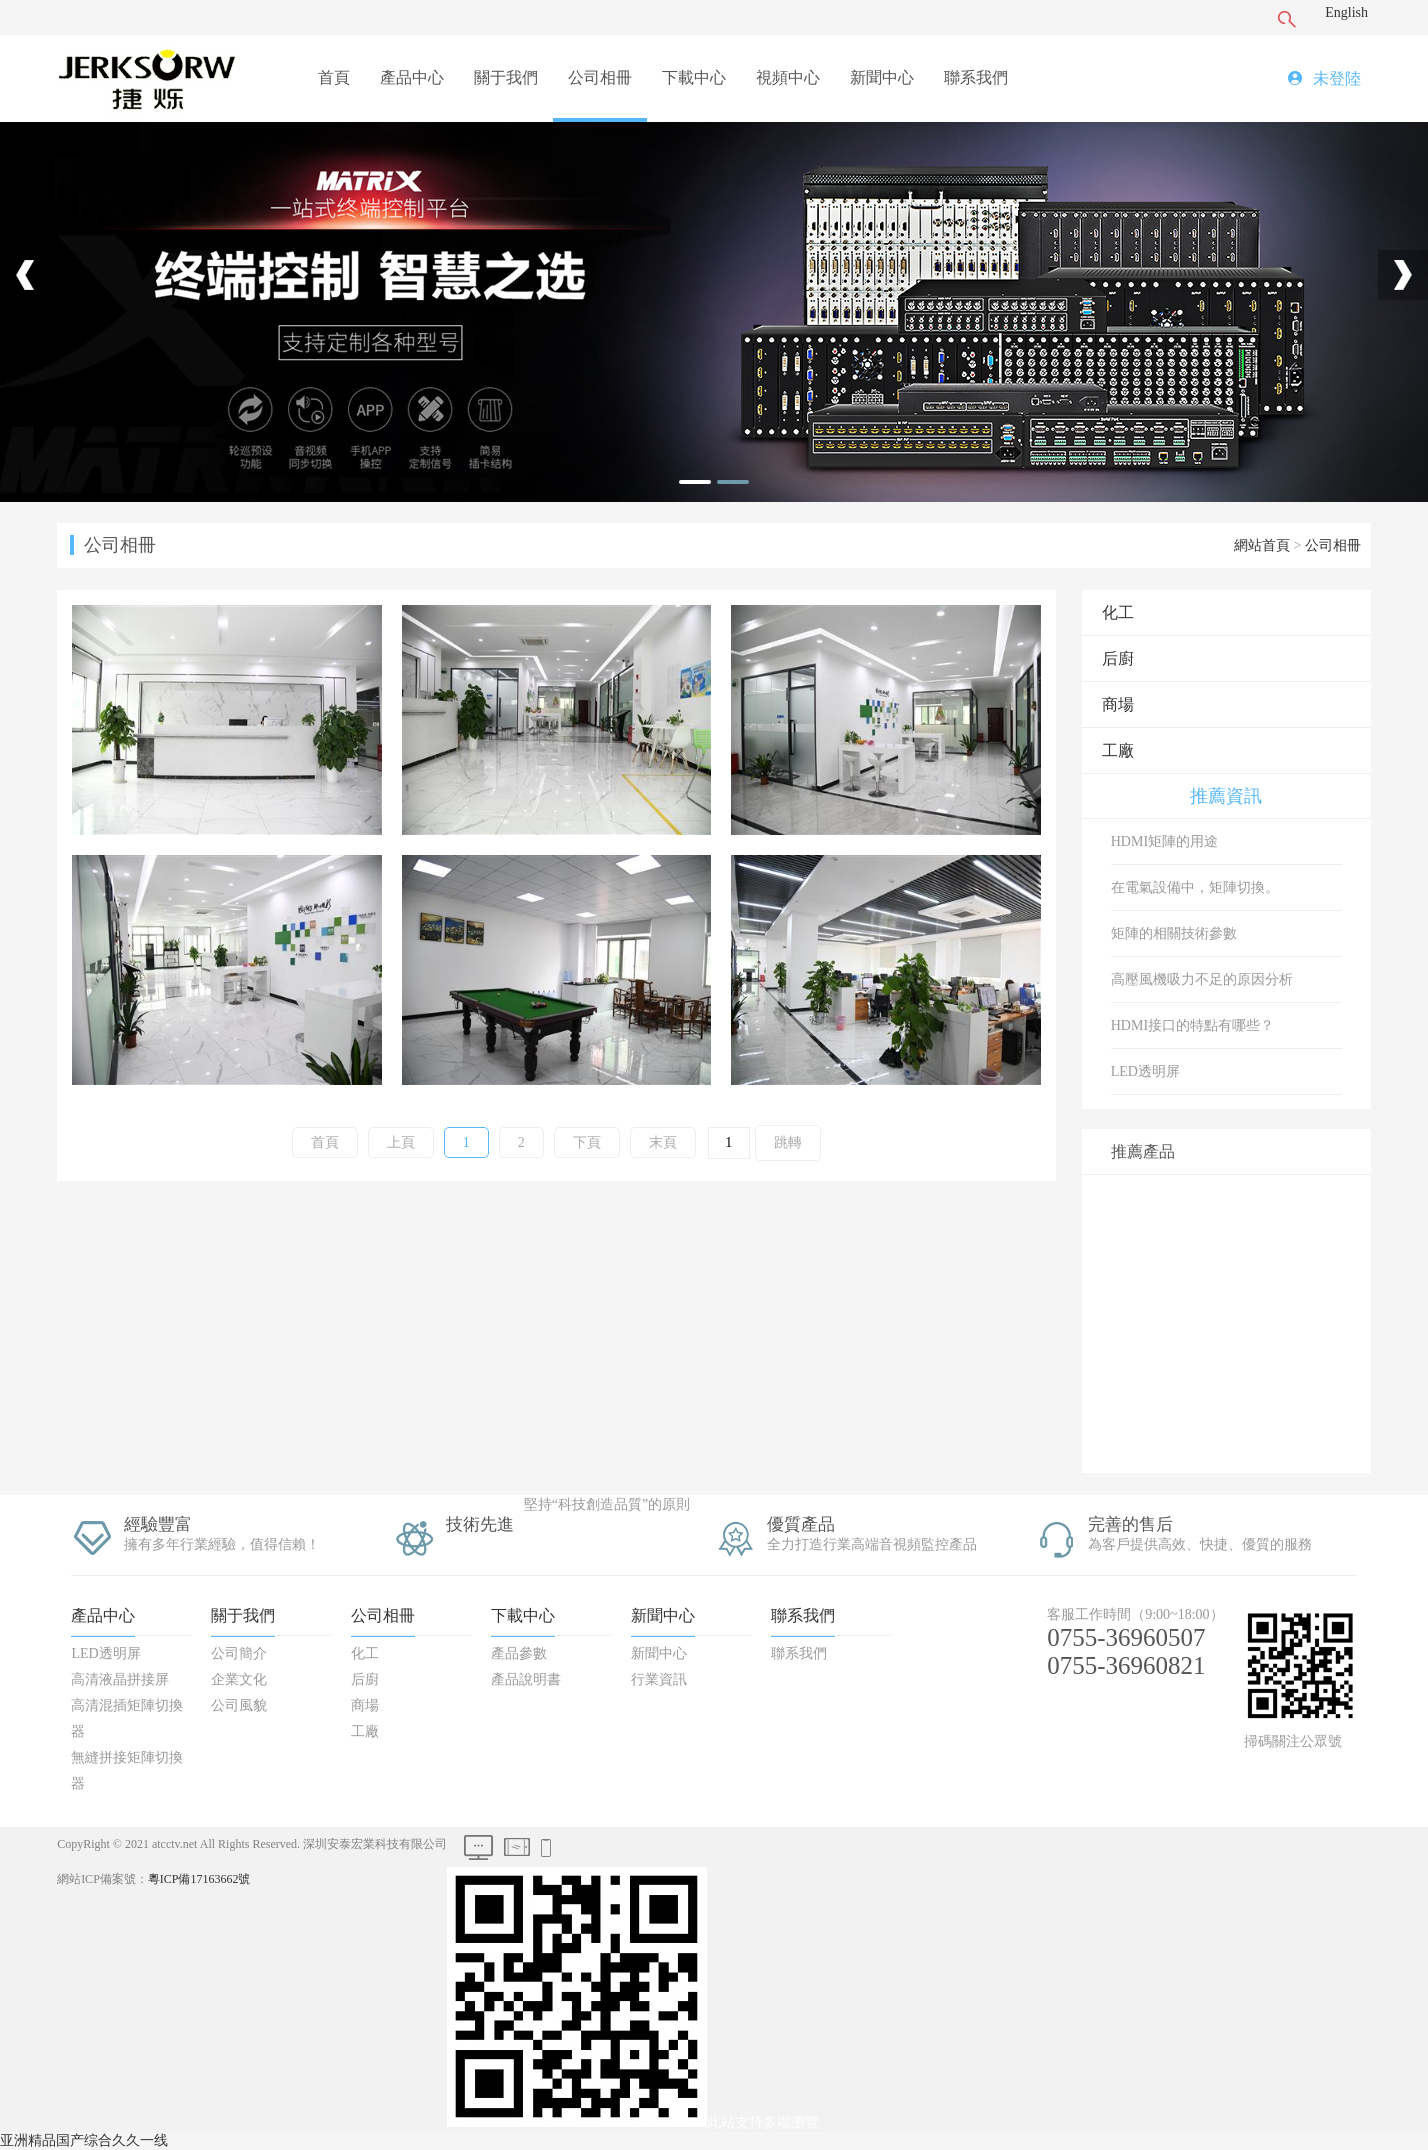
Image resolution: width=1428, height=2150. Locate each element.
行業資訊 (659, 1679)
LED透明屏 (1145, 1071)
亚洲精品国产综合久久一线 (84, 2140)
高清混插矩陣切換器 (127, 1718)
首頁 (334, 77)
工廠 (1118, 750)
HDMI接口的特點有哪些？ (1192, 1025)
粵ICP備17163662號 (199, 1879)
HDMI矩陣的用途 (1164, 841)
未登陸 (1337, 78)
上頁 (401, 1142)
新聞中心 (882, 77)
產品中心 (412, 77)
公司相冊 (600, 77)
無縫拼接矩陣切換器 (127, 1770)
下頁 (587, 1142)
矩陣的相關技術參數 (1174, 933)
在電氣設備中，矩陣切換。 (1195, 887)
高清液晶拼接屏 (120, 1679)
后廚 (1118, 658)
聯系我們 (976, 77)
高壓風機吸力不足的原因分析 (1202, 979)
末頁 (663, 1142)
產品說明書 (526, 1679)
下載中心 (694, 77)
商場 (1118, 704)
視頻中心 (788, 77)
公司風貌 (239, 1705)
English (1346, 12)
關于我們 (506, 77)
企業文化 (239, 1679)
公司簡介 (239, 1653)
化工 (1118, 612)
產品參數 (519, 1653)
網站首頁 (1262, 545)
